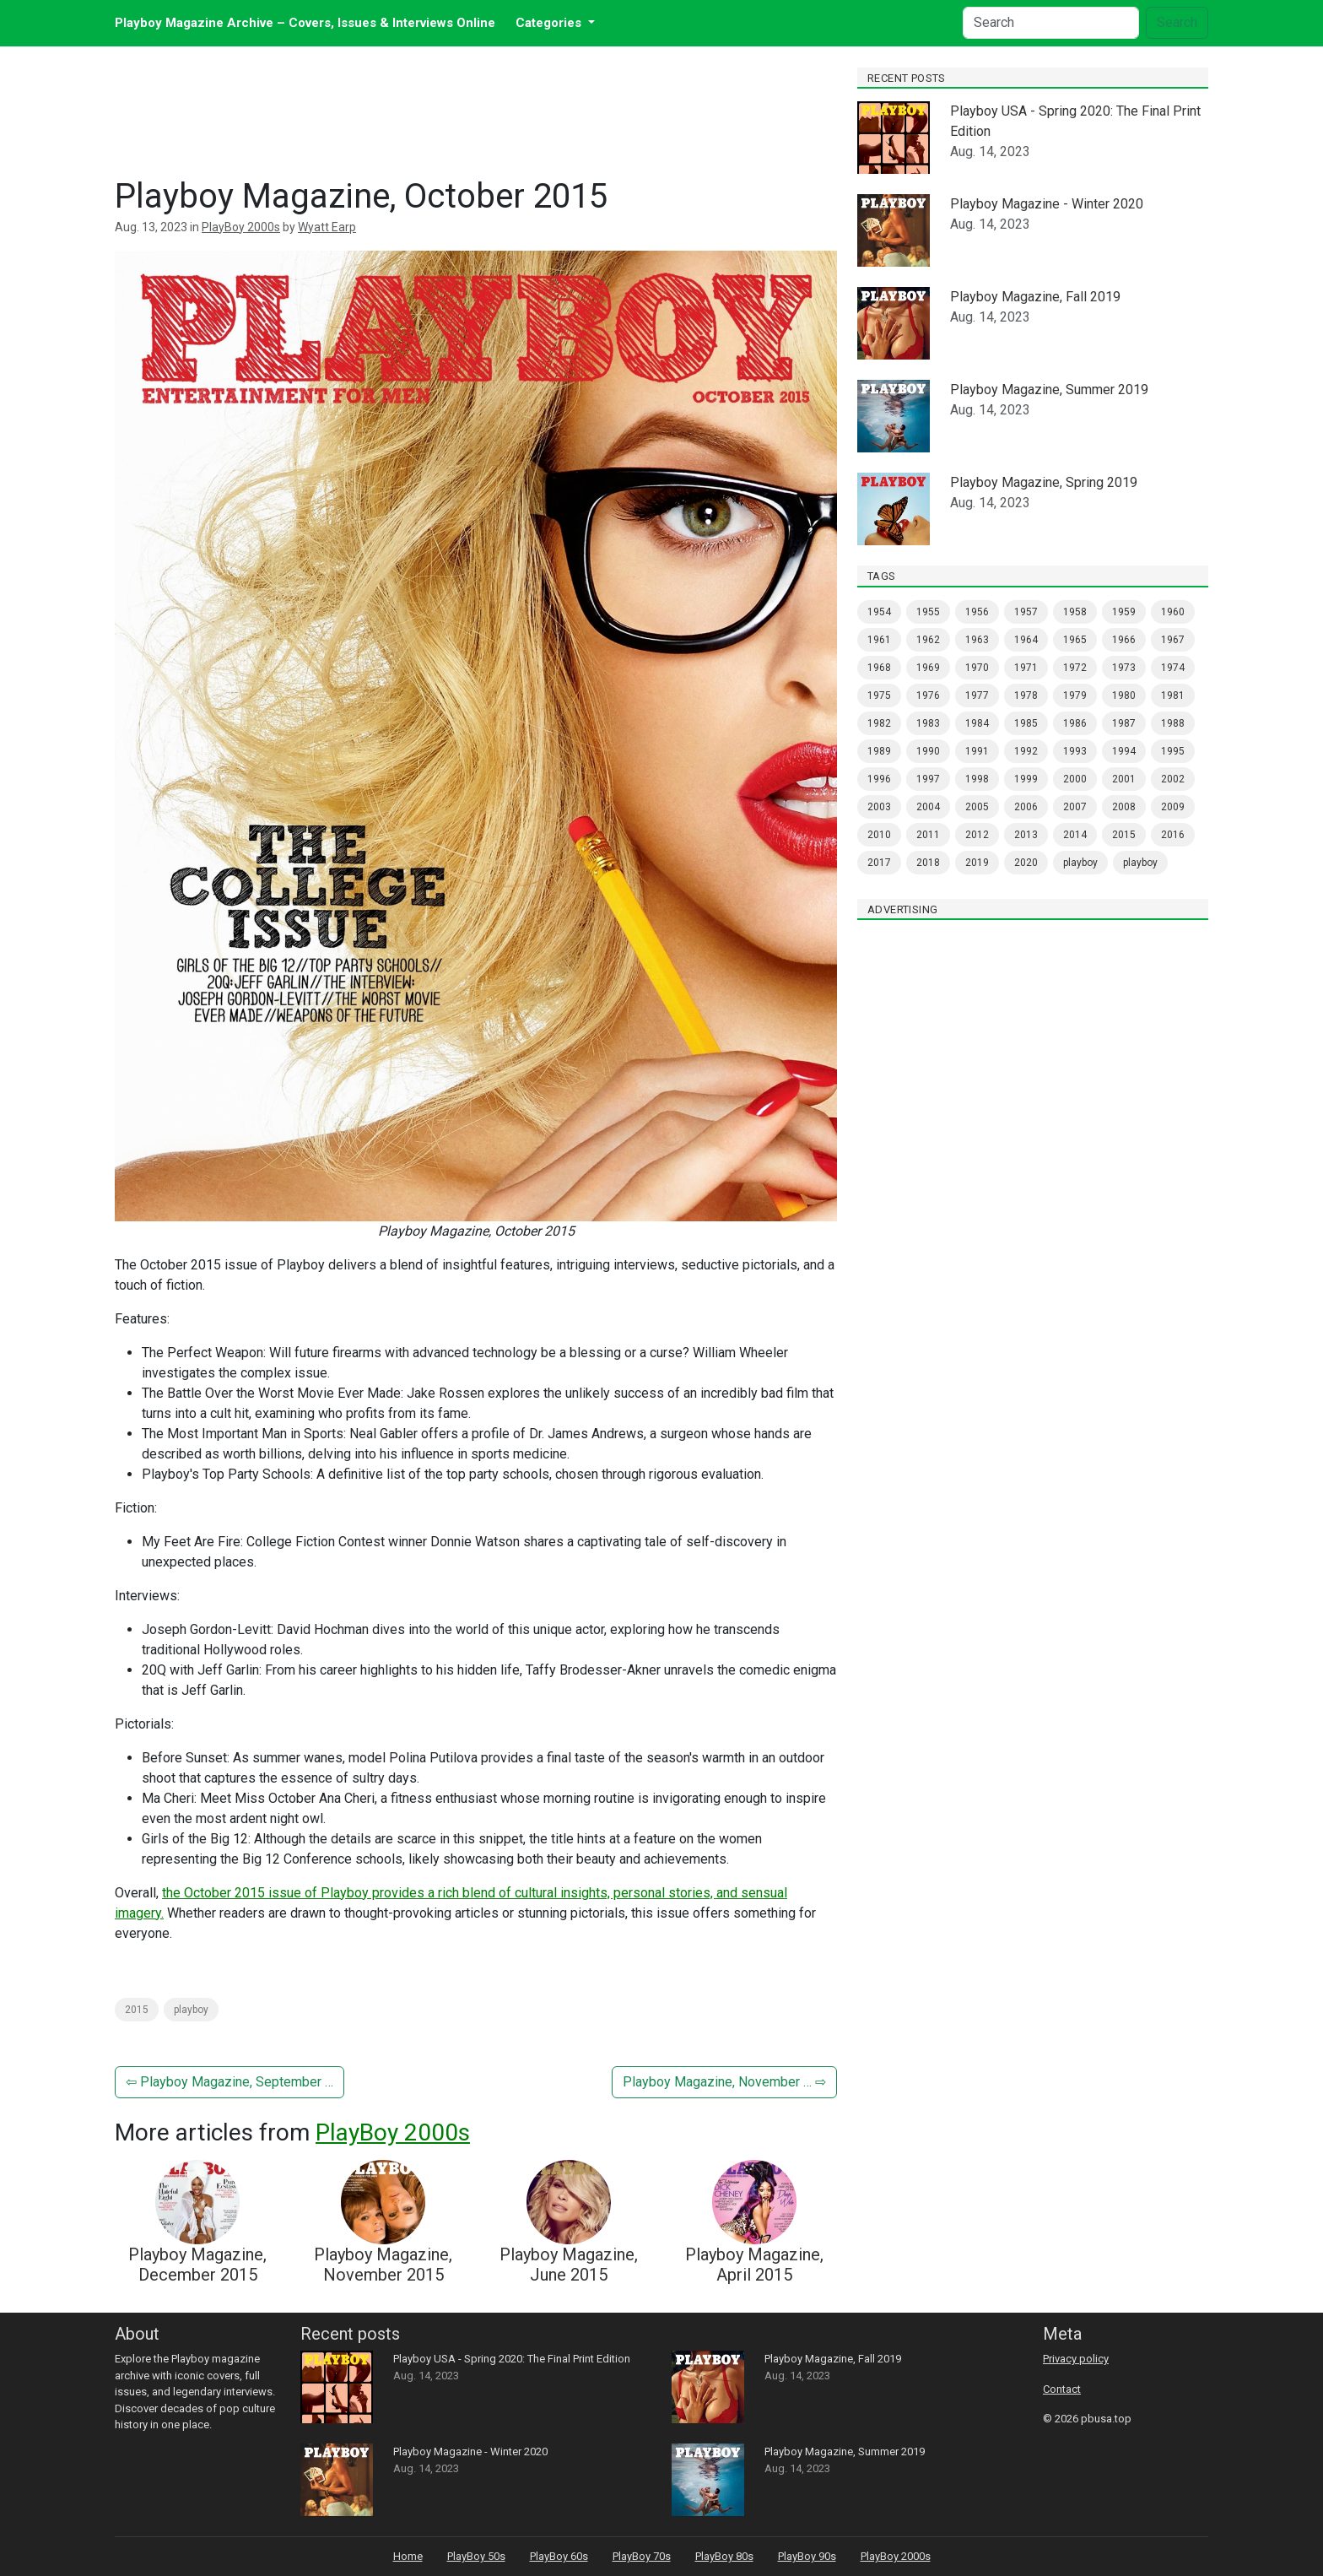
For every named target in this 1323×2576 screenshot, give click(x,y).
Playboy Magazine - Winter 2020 (1046, 204)
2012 (977, 835)
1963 (977, 640)
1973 (1124, 668)
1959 (1124, 612)
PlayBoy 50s (476, 2556)
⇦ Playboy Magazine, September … (229, 2082)
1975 (879, 695)
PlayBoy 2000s (241, 227)
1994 (1124, 751)
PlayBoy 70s (642, 2556)
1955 (928, 612)
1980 (1124, 695)
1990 (928, 751)
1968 (879, 668)
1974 (1173, 668)
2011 (928, 835)
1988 (1173, 723)
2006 (1026, 807)
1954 (879, 612)
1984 (977, 723)
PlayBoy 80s (724, 2556)
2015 (136, 2010)
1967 (1173, 640)
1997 (928, 779)
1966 (1124, 640)
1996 (879, 779)
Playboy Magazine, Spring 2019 (1043, 482)
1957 (1026, 612)
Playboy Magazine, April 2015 (754, 2264)
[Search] (1051, 23)
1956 (977, 612)
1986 (1075, 723)
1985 (1026, 723)
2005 (977, 807)
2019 (977, 863)
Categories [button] (550, 22)
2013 (1026, 835)
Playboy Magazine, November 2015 (383, 2264)
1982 (879, 723)
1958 (1075, 612)
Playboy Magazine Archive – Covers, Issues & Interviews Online (305, 22)
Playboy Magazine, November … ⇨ (724, 2082)
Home (408, 2556)
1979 (1075, 695)
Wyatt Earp (327, 227)
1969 (928, 668)
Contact (1062, 2389)
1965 (1075, 640)
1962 (928, 640)
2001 (1124, 779)
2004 (928, 807)
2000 (1075, 779)
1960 (1173, 612)
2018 (928, 863)
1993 (1075, 751)
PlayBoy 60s (559, 2556)
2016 (1173, 835)
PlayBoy (191, 2010)
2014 (1075, 835)
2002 (1173, 779)
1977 (977, 695)
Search (1177, 22)
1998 (977, 779)
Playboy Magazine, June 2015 (569, 2264)
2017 (879, 863)
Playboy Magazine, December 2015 (197, 2264)
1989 (879, 751)
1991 (977, 751)
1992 (1026, 751)
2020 (1026, 863)
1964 (1026, 640)
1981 (1173, 695)
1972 (1075, 668)
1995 (1173, 751)
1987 (1124, 723)
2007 (1075, 807)
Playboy (1140, 863)
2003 (879, 807)
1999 (1026, 779)
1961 (879, 640)
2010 (879, 835)
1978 (1026, 695)
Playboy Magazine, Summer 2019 (1049, 390)
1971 (1026, 668)
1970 (977, 668)
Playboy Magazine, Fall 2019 (1035, 297)
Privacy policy (1076, 2358)
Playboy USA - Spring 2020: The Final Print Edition (511, 2358)
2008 (1124, 807)
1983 (928, 723)
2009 (1173, 807)
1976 (928, 695)
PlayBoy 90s (807, 2556)
